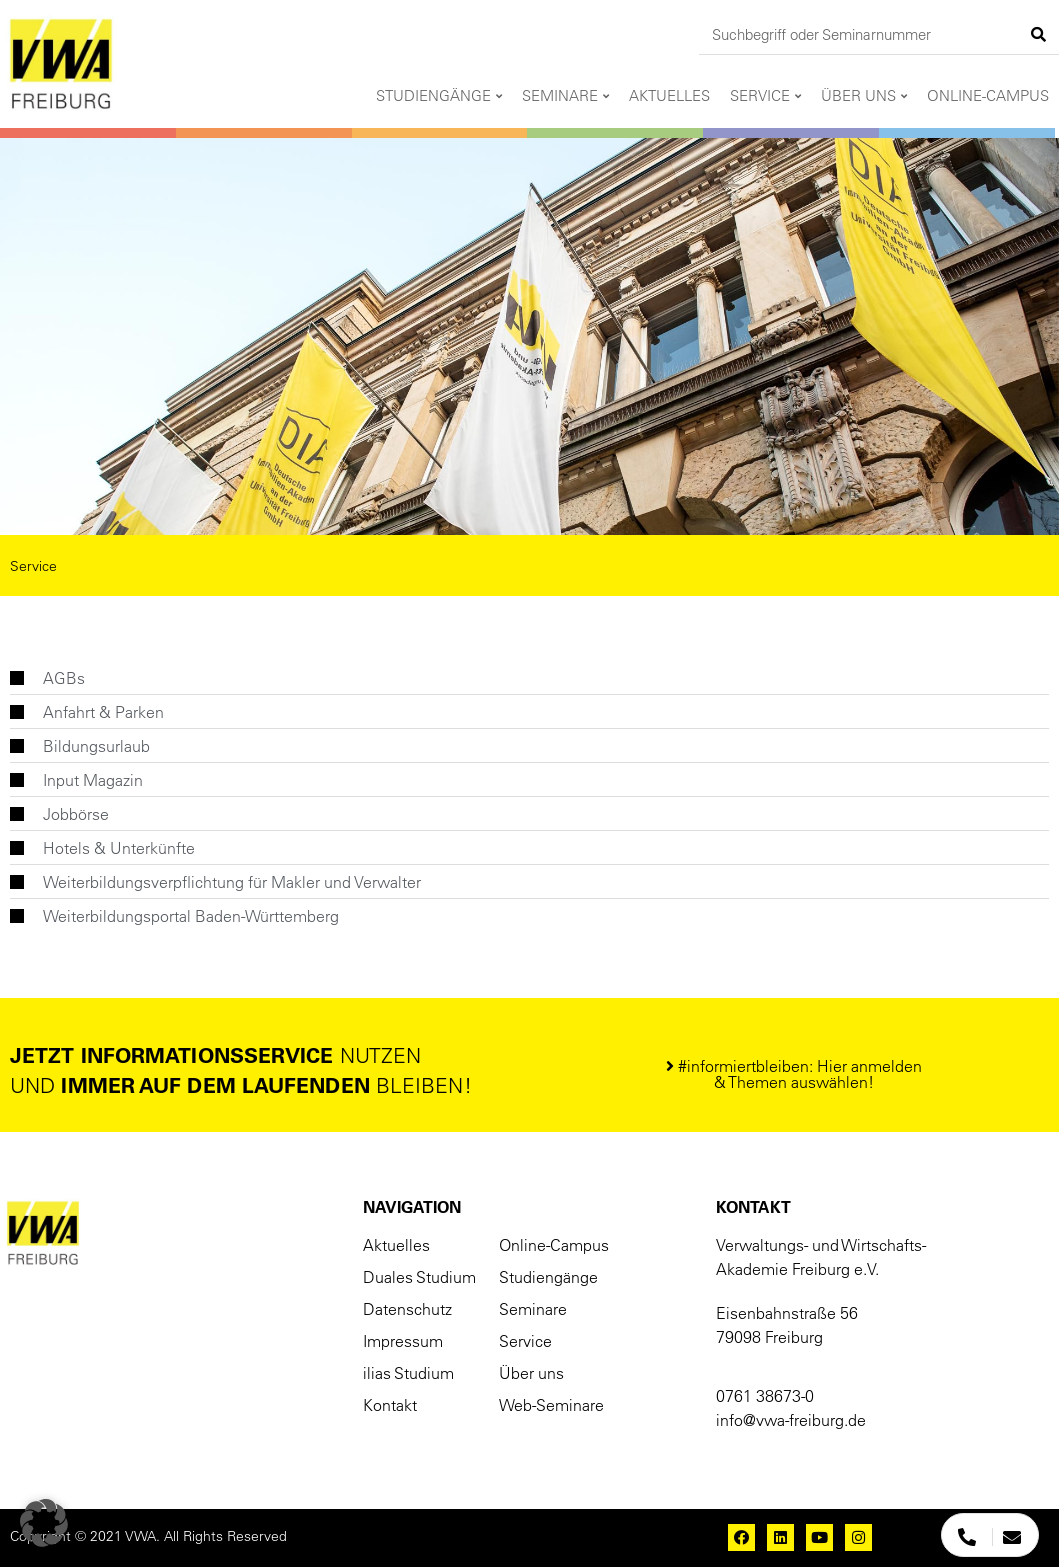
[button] (794, 1074)
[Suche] (1039, 34)
